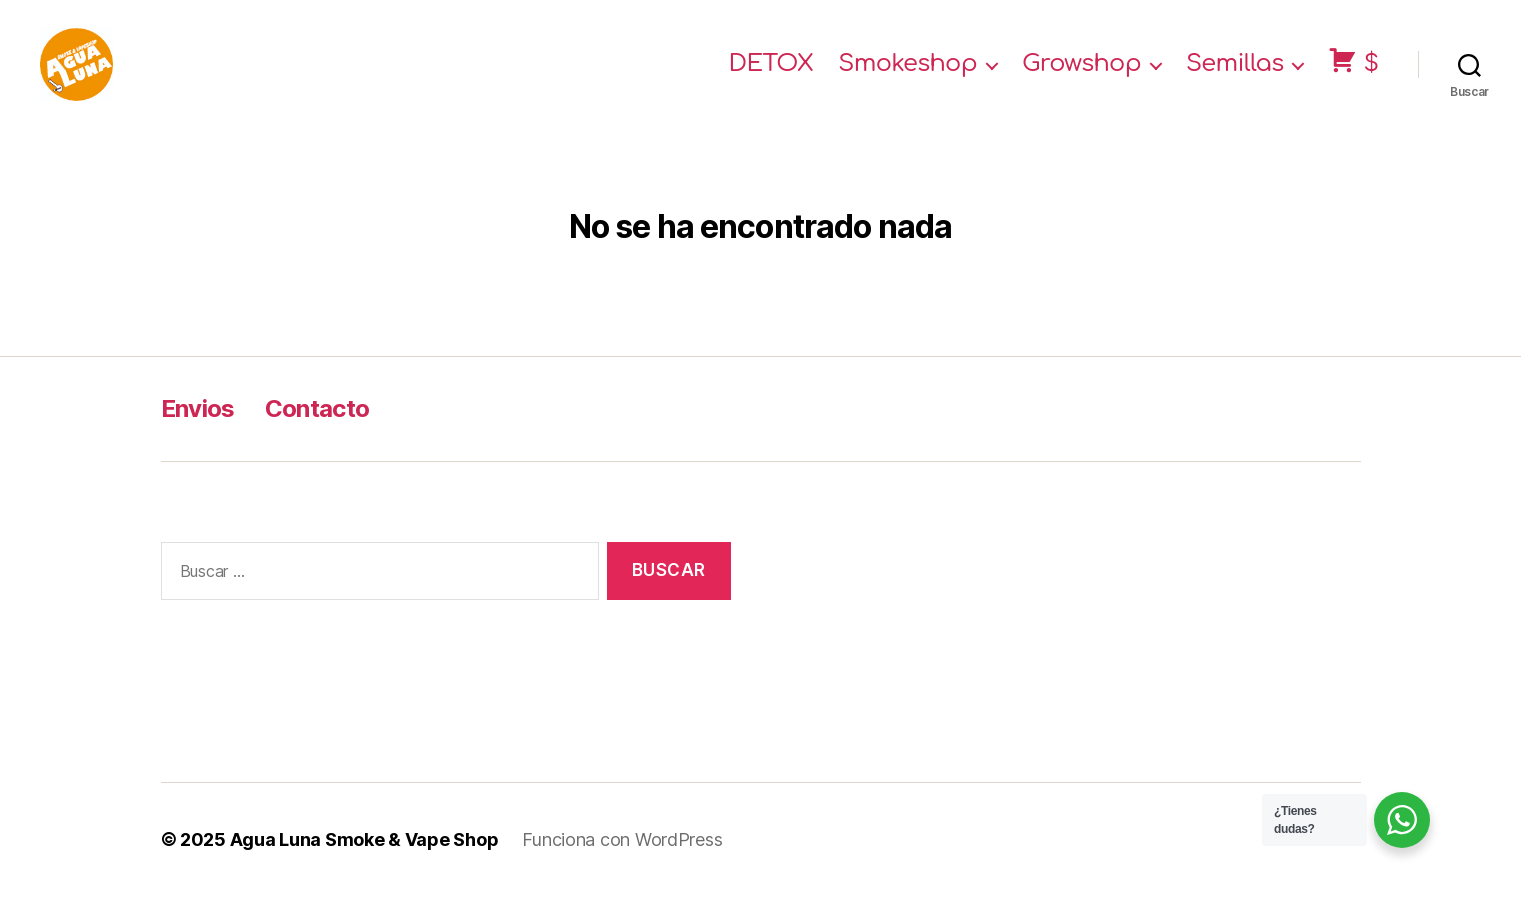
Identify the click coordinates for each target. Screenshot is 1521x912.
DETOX (771, 72)
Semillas (1235, 72)
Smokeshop (907, 72)
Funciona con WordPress (622, 855)
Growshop (1081, 72)
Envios (198, 424)
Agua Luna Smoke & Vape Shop (364, 855)
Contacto (317, 424)
